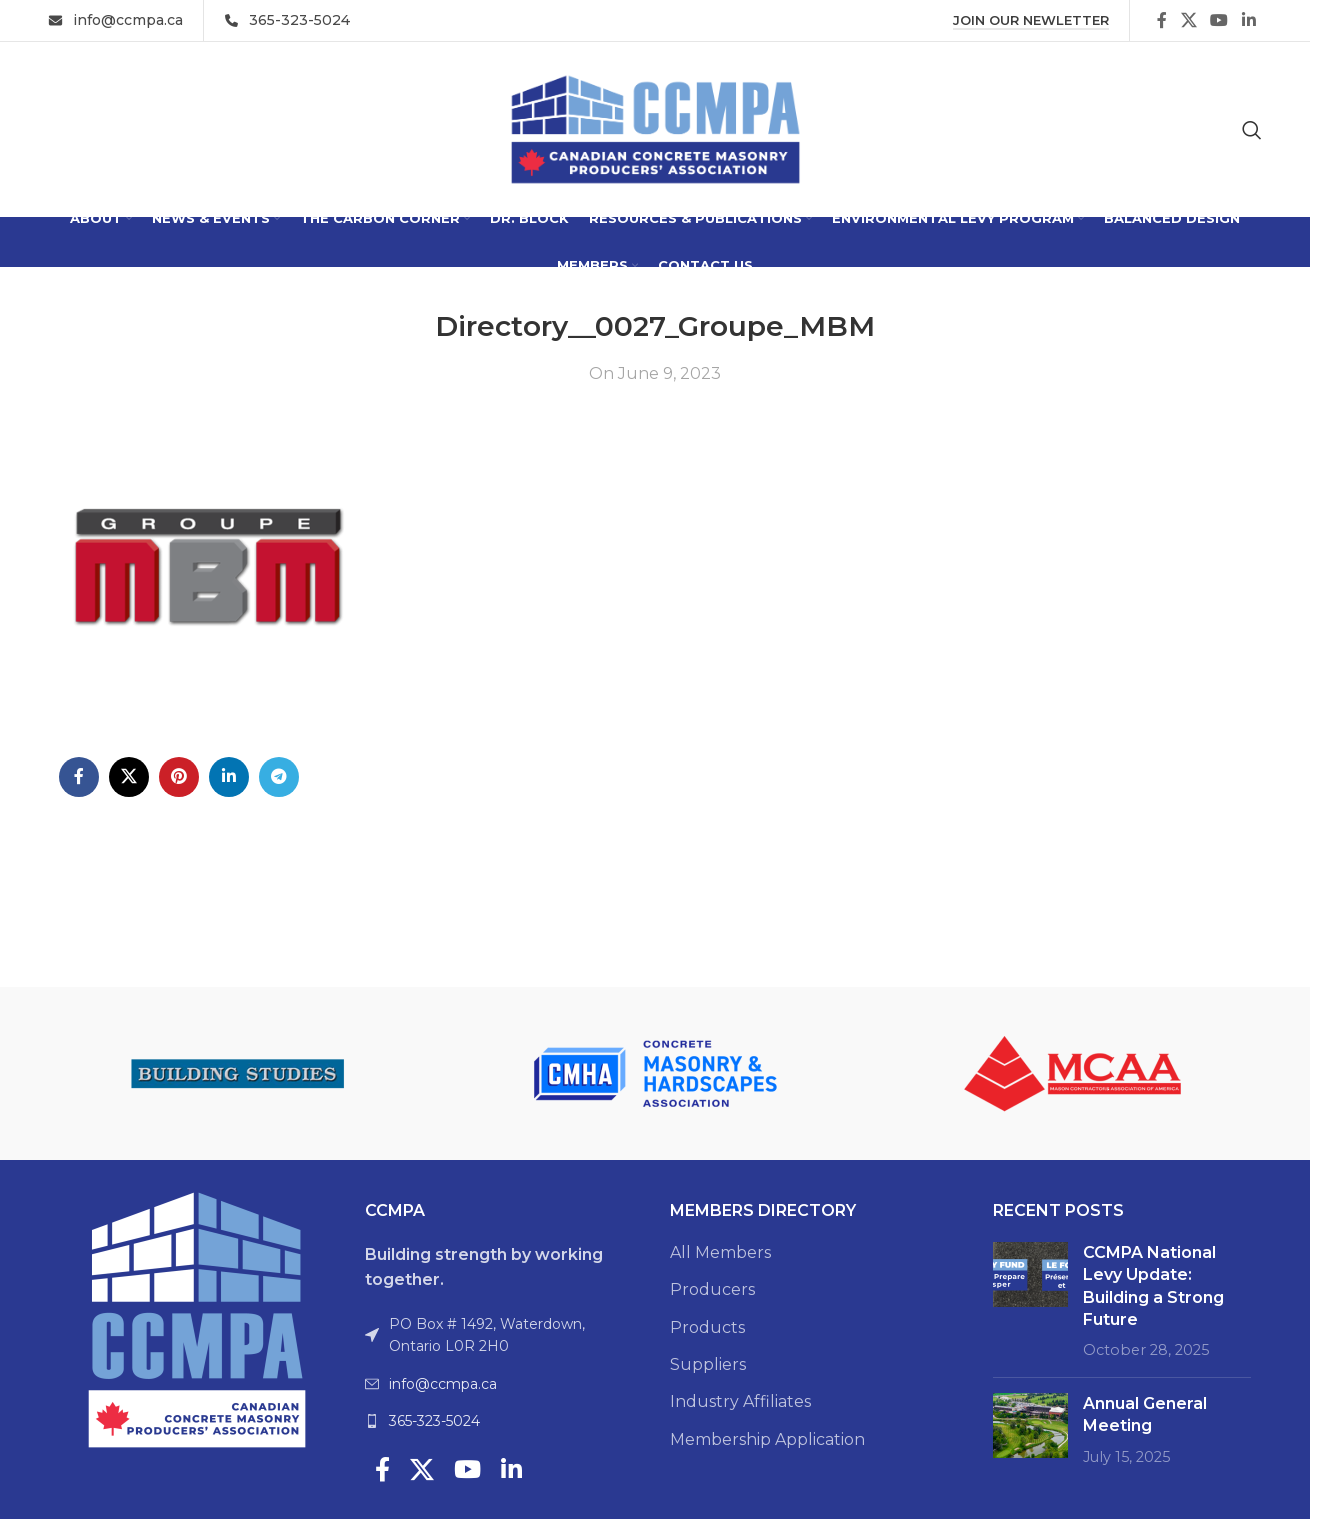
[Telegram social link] (279, 777)
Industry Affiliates (740, 1401)
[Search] (1252, 130)
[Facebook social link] (1162, 20)
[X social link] (1188, 20)
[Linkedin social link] (1248, 20)
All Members (720, 1252)
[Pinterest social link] (179, 777)
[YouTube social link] (1219, 20)
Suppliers (708, 1364)
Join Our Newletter (1031, 20)
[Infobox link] (115, 20)
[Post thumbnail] (1030, 1302)
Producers (712, 1289)
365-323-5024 (434, 1421)
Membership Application (767, 1439)
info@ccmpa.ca (443, 1384)
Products (707, 1327)
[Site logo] (655, 128)
